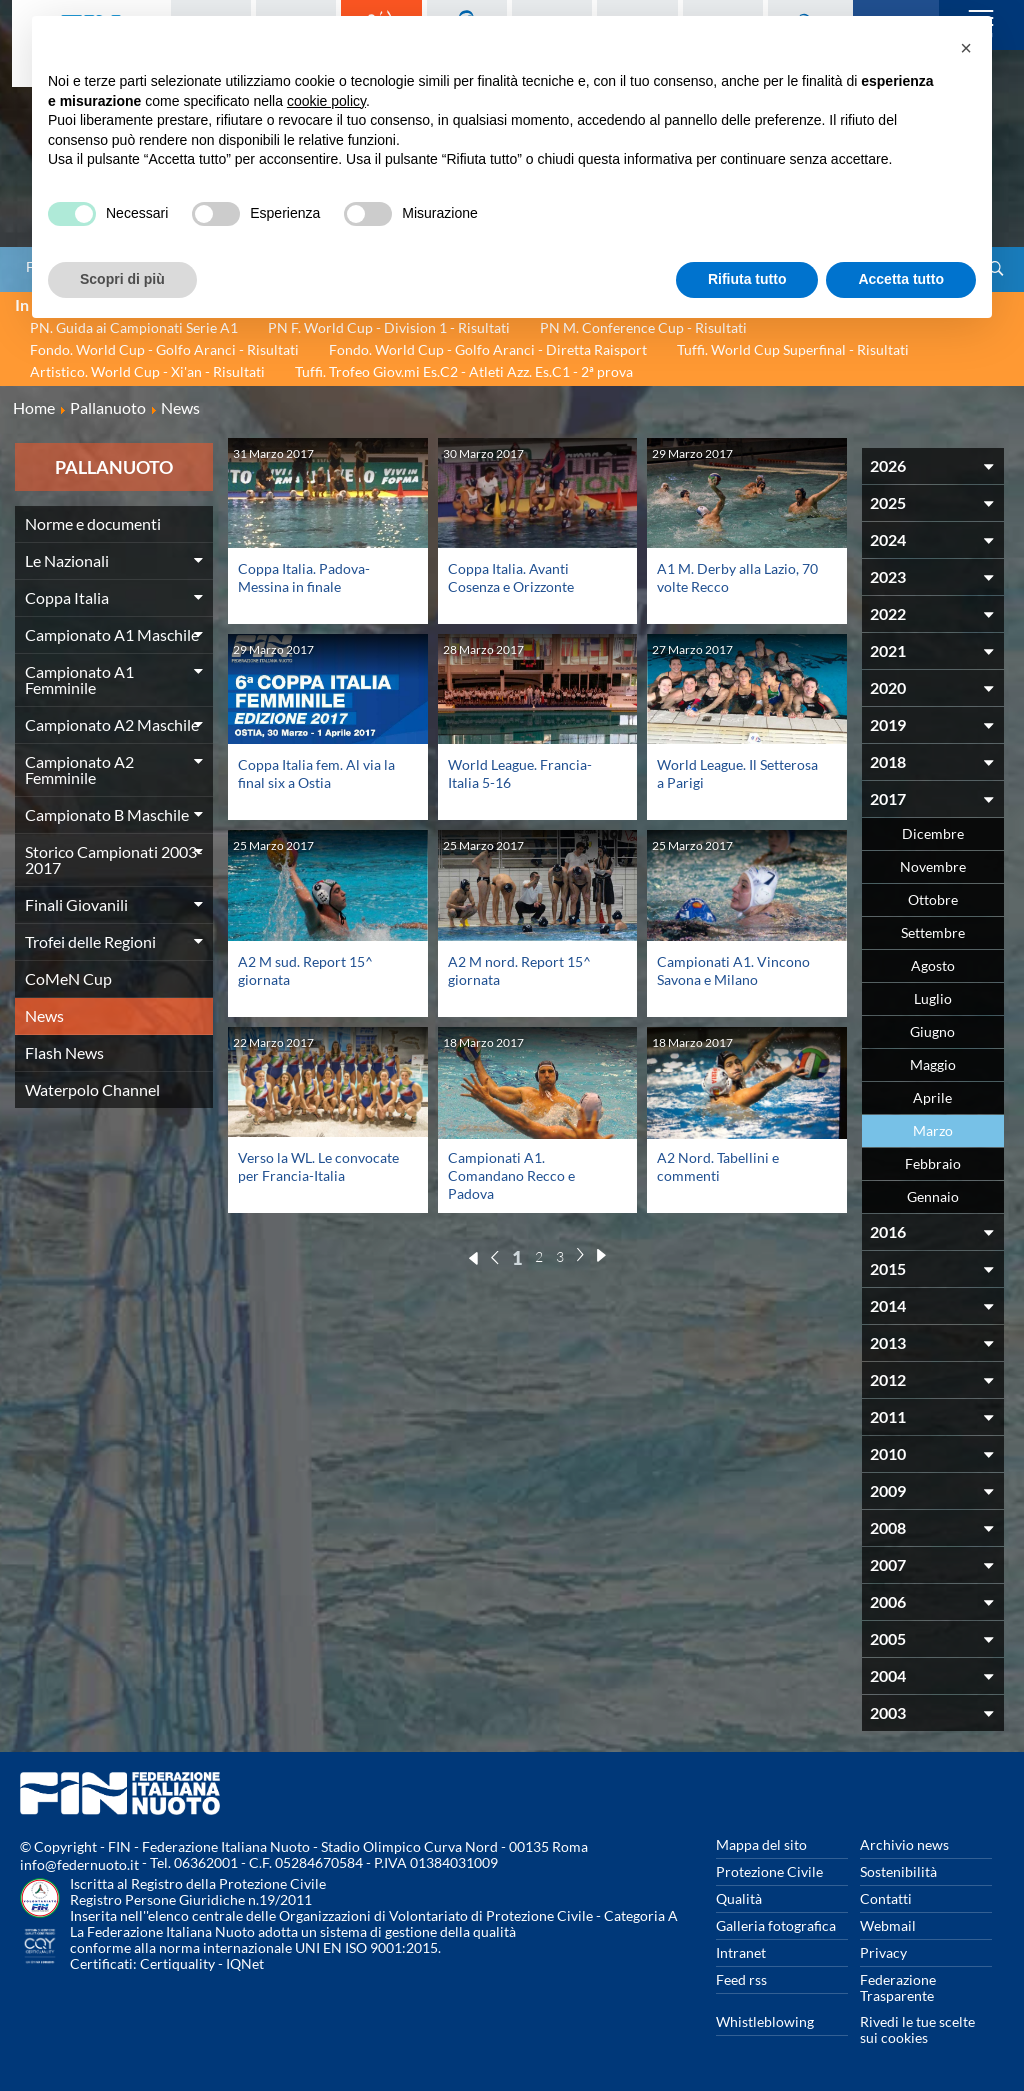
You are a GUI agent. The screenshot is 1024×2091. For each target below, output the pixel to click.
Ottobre (933, 899)
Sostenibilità (898, 1871)
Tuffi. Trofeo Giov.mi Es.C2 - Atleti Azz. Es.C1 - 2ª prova (464, 371)
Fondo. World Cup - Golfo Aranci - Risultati (164, 349)
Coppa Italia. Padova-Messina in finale (304, 577)
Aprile (932, 1097)
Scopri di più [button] (122, 279)
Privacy (883, 1952)
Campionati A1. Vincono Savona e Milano (733, 970)
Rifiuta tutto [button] (747, 279)
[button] (966, 48)
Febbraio (933, 1163)
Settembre (933, 932)
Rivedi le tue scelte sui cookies (917, 2029)
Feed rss (741, 1979)
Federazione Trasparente (898, 1987)
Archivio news (904, 1844)
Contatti (886, 1898)
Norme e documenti (93, 523)
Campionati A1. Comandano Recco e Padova (511, 1175)
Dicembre (933, 833)
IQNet (245, 1963)
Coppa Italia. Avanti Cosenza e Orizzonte (511, 577)
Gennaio (933, 1196)
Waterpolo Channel (92, 1089)
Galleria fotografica (776, 1925)
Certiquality (177, 1963)
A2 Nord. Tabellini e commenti (718, 1166)
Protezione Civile (769, 1871)
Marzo (933, 1130)
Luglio (933, 998)
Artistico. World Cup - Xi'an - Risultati (147, 371)
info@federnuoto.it (79, 1864)
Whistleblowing (765, 2021)
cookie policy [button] (326, 101)
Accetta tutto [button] (901, 279)
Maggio (933, 1064)
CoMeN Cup (68, 978)
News (44, 1015)
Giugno (932, 1031)
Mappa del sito (761, 1844)
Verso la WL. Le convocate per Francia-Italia (318, 1166)
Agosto (933, 965)
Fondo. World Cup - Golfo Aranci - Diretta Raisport (488, 349)
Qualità (739, 1898)
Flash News (64, 1052)
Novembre (933, 866)
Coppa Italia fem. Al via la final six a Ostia (316, 773)
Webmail (888, 1925)
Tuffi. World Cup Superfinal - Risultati (793, 349)
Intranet (741, 1952)
